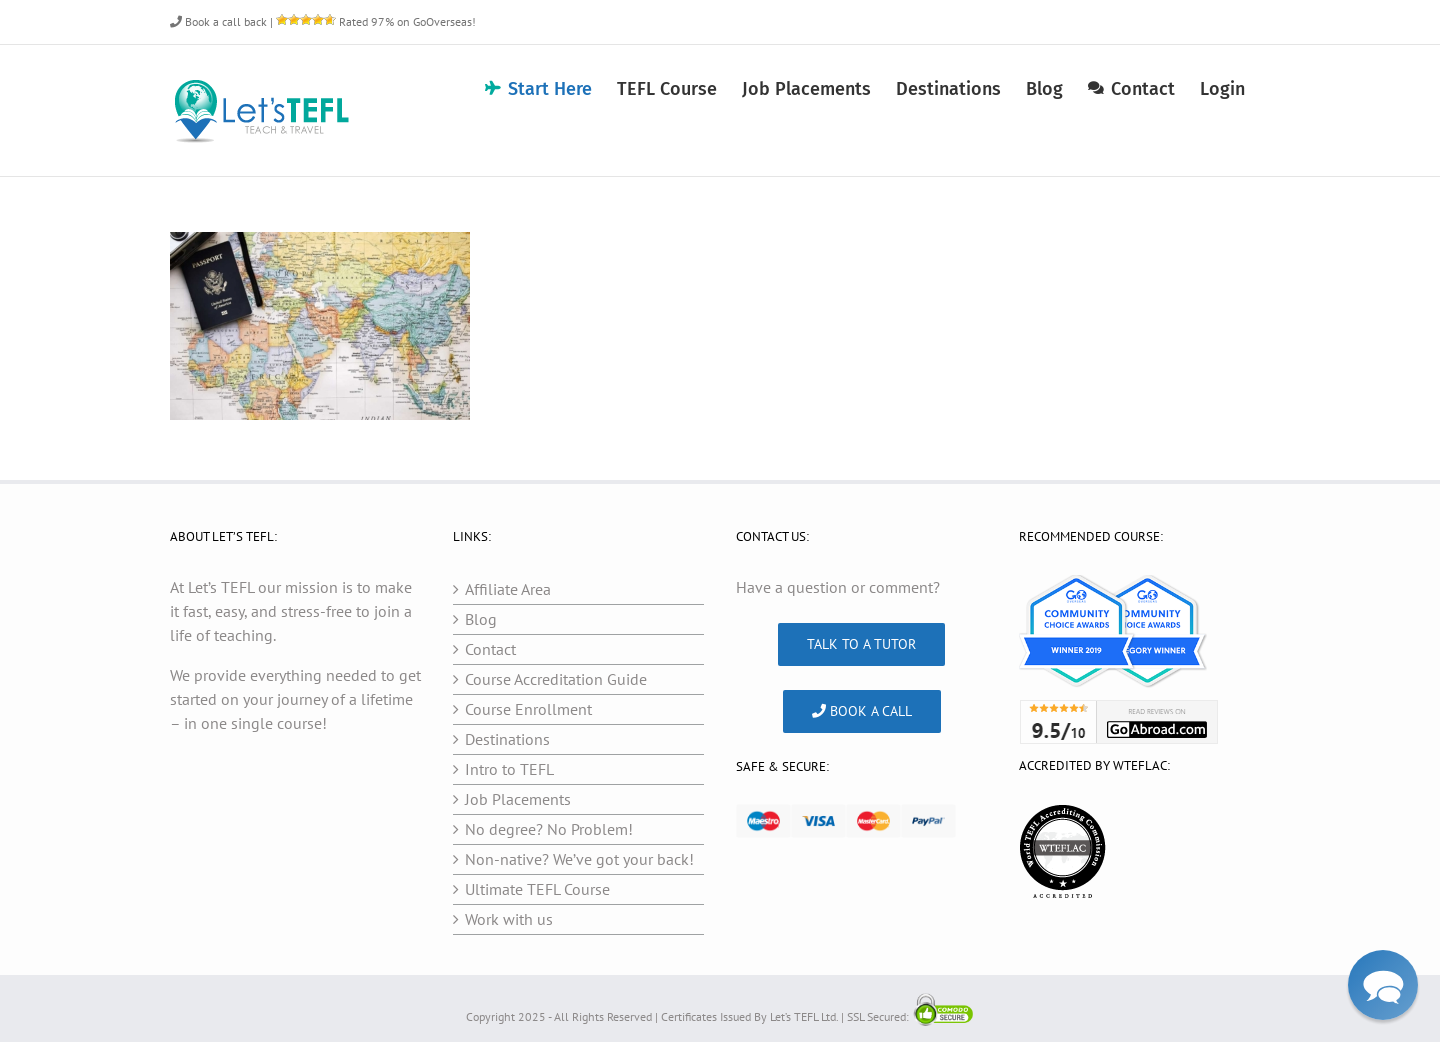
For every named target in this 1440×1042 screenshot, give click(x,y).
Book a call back (218, 21)
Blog (481, 619)
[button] (1383, 985)
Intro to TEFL (509, 769)
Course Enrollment (528, 709)
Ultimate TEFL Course (537, 889)
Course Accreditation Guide (556, 679)
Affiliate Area (508, 589)
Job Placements (518, 799)
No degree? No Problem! (549, 829)
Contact (490, 649)
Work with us (509, 919)
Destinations (507, 739)
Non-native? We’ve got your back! (579, 859)
